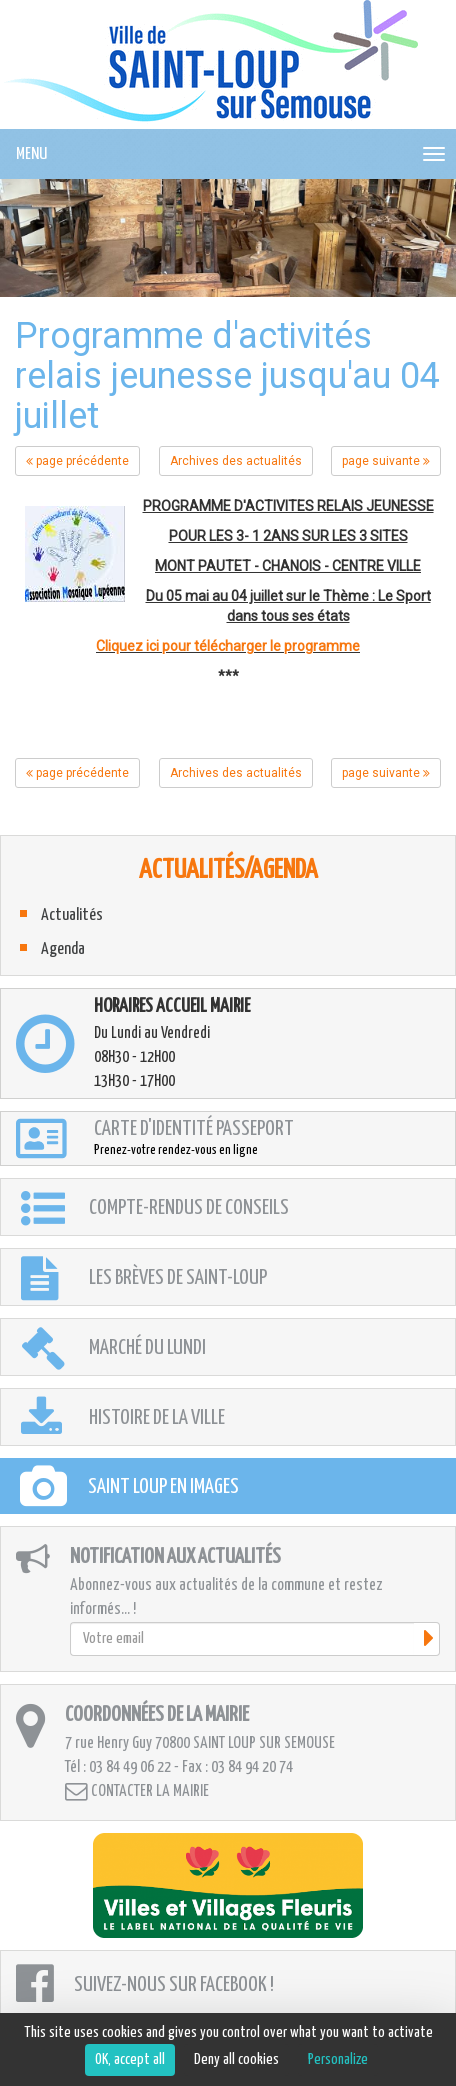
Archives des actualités (236, 461)
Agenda (63, 949)
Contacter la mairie (137, 1791)
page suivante (386, 461)
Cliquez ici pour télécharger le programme (228, 646)
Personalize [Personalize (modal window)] (338, 2059)
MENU (31, 154)
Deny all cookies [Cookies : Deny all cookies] (236, 2059)
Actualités (72, 915)
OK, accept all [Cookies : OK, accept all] (130, 2059)
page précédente (77, 461)
